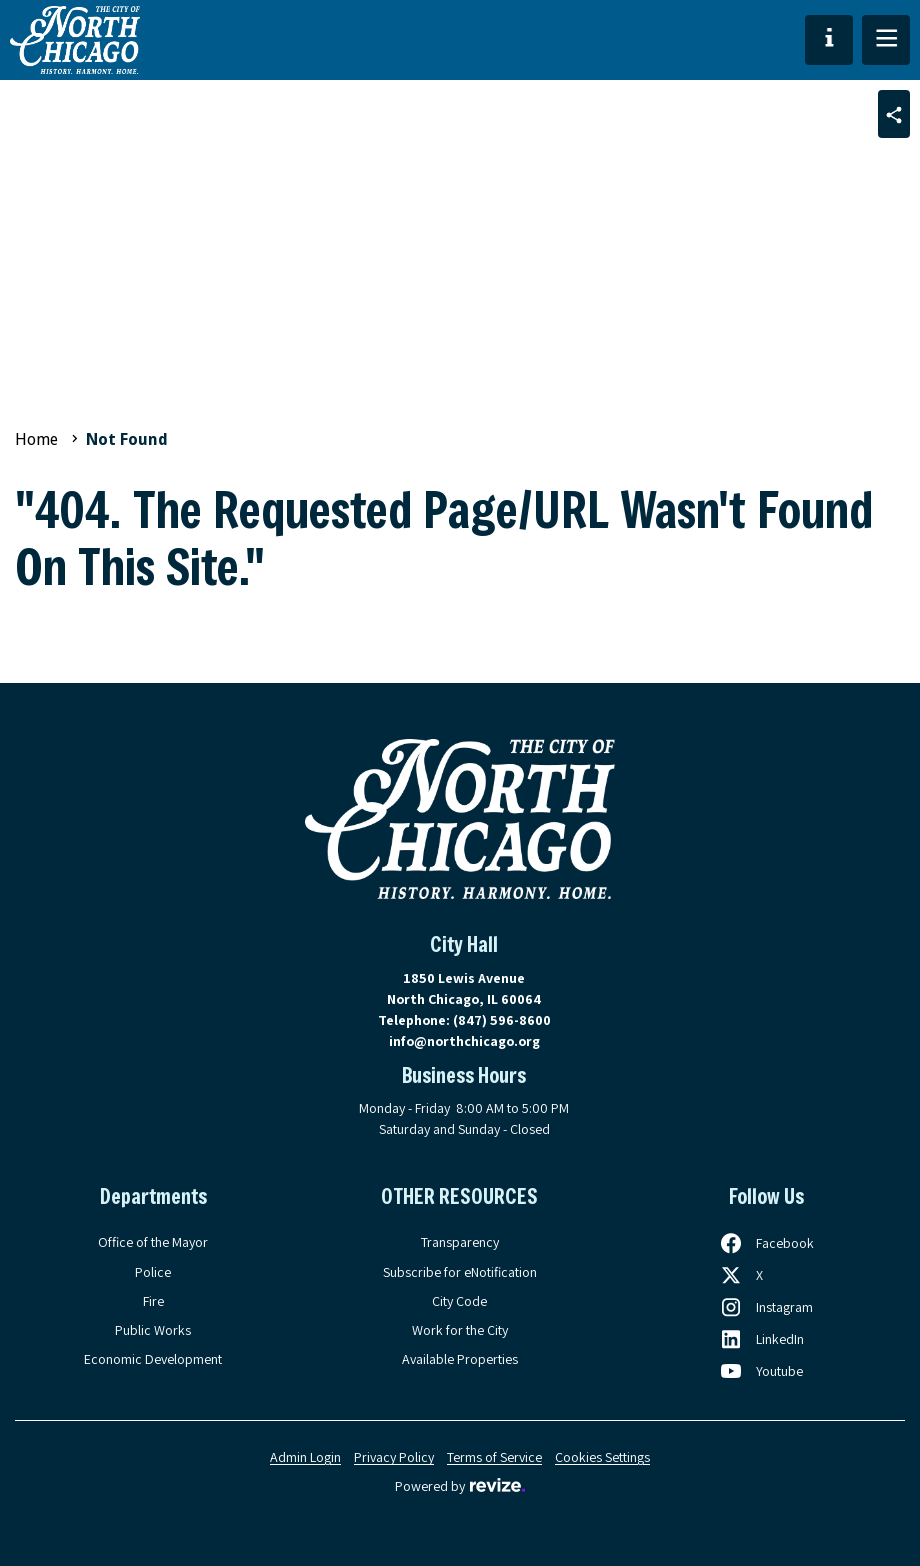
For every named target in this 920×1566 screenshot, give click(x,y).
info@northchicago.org (464, 1041)
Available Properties (460, 1359)
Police (153, 1272)
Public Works (153, 1330)
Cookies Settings (602, 1457)
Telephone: (464, 1020)
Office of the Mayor (153, 1242)
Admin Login (305, 1457)
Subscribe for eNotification (460, 1272)
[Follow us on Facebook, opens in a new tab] (766, 1243)
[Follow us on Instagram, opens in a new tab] (766, 1307)
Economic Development (153, 1359)
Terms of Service (494, 1457)
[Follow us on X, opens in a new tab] (741, 1275)
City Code (459, 1301)
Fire (153, 1301)
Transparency (460, 1242)
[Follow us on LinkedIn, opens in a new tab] (761, 1339)
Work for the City (460, 1330)
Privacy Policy (394, 1457)
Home (36, 439)
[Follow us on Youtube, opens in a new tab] (761, 1371)
